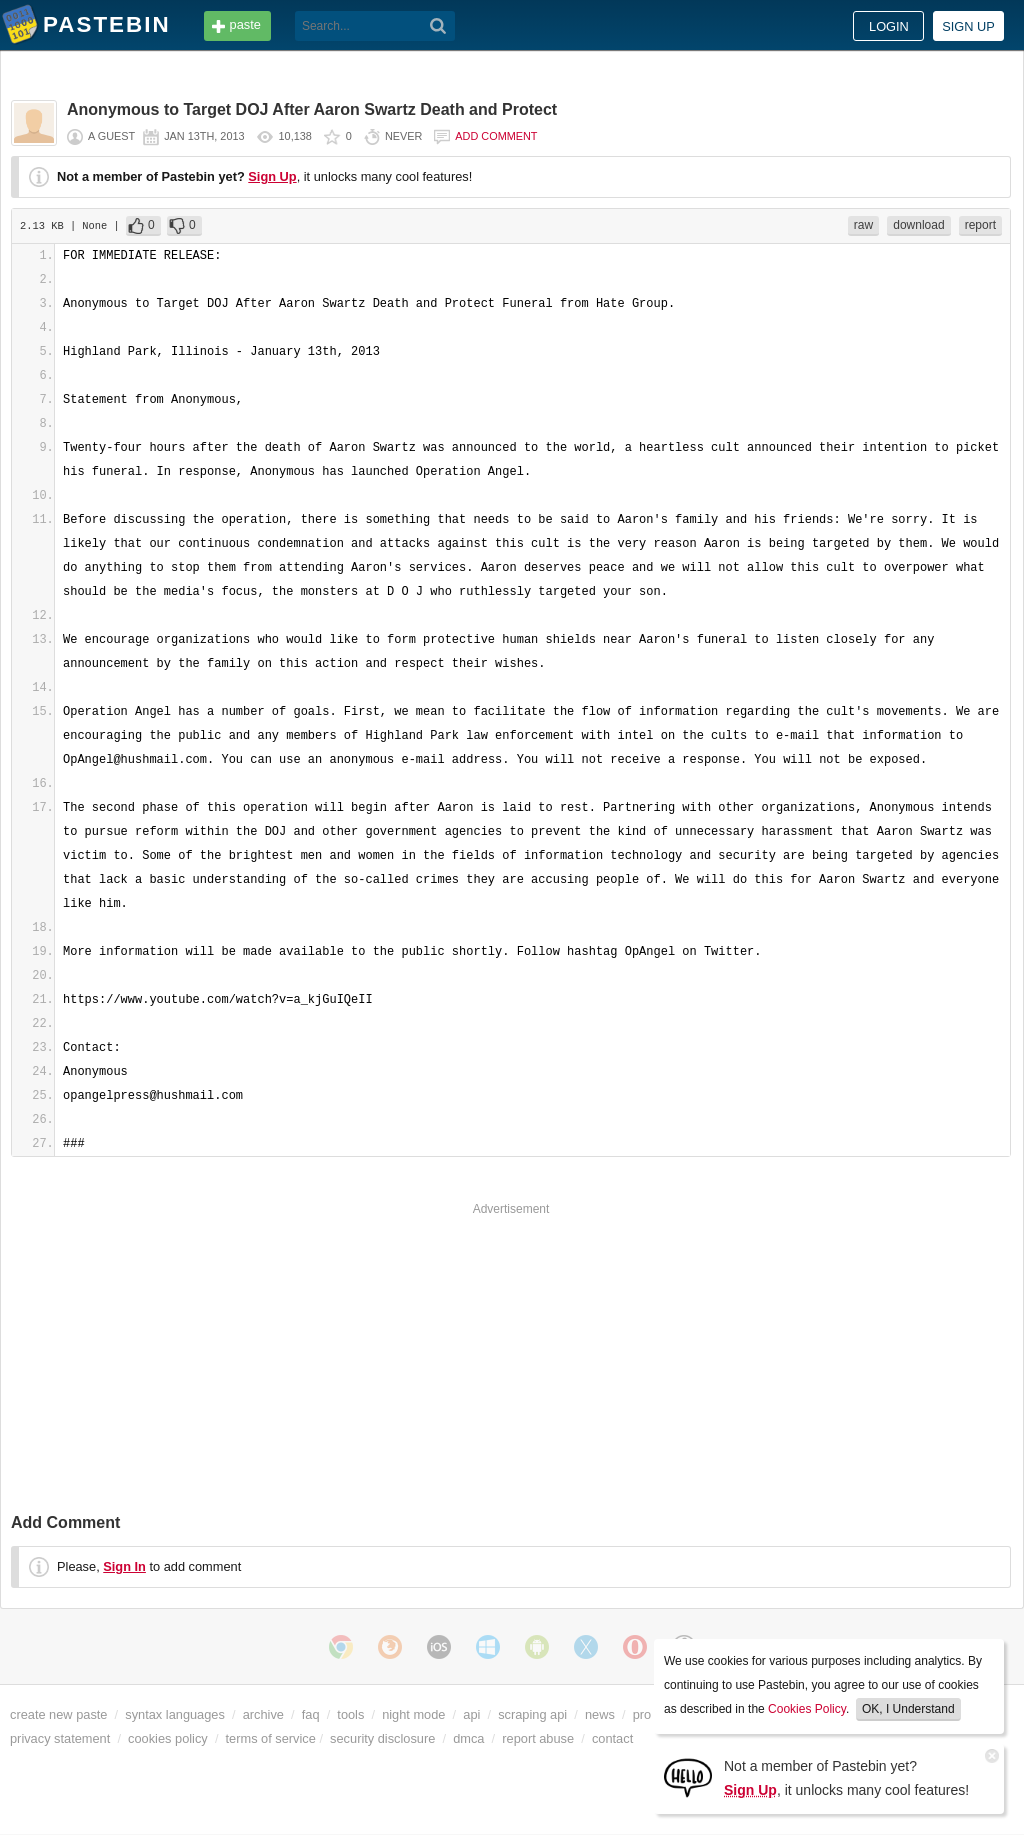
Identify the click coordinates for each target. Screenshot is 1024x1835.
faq (311, 1714)
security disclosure (382, 1738)
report (980, 225)
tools (350, 1714)
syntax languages (175, 1714)
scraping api (532, 1714)
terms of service (271, 1738)
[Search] (438, 26)
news (600, 1714)
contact (612, 1738)
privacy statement (60, 1738)
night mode (413, 1714)
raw (863, 225)
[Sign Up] (688, 1776)
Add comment (496, 136)
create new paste (58, 1714)
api (471, 1714)
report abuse (538, 1738)
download (918, 225)
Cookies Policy (807, 1709)
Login (889, 26)
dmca (468, 1738)
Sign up (968, 26)
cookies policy (168, 1738)
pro (642, 1714)
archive (263, 1714)
